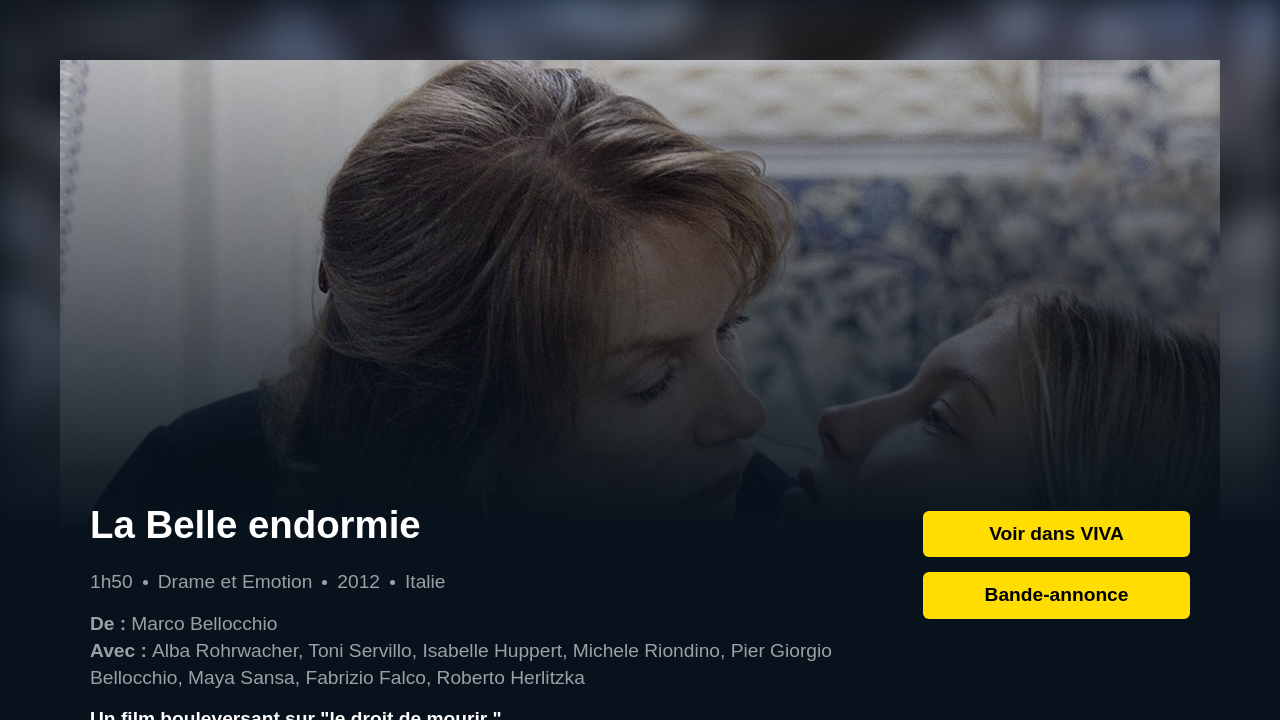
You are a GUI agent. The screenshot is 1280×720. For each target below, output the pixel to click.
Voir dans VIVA (1056, 533)
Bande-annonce (1057, 594)
